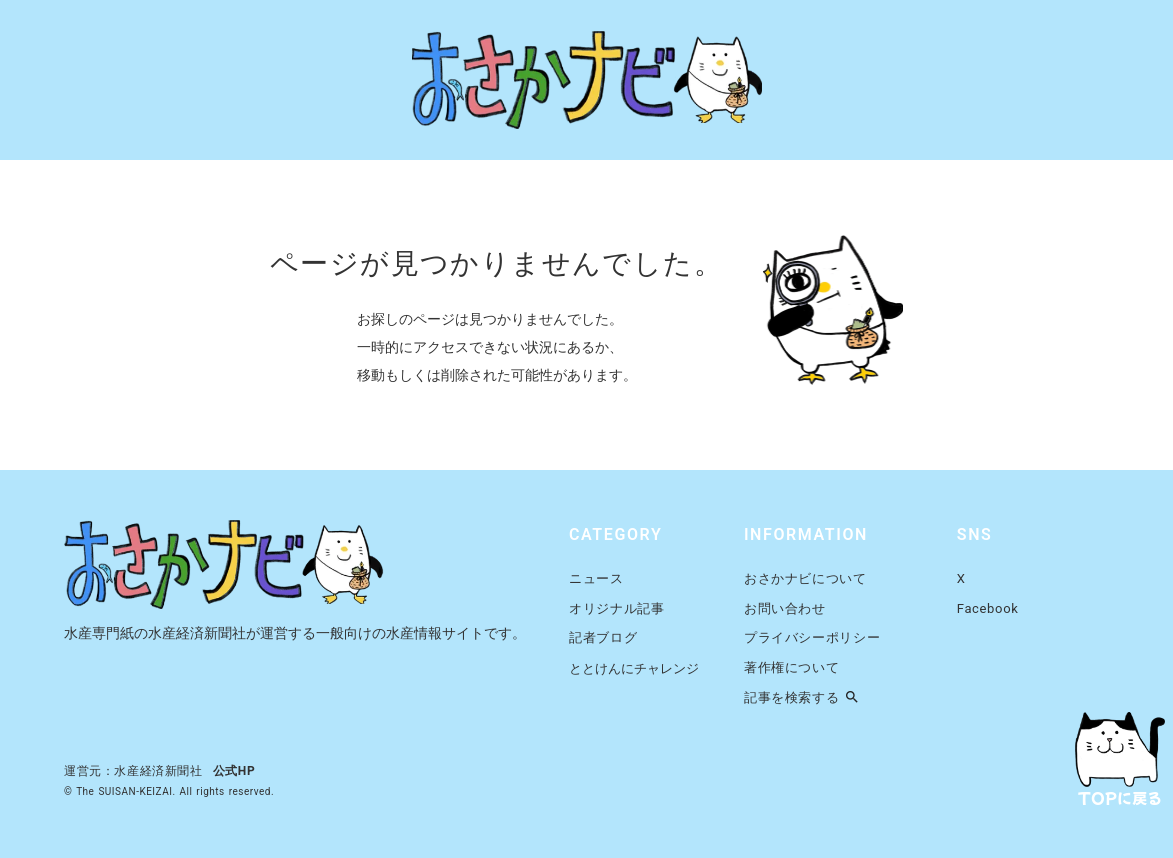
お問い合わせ (785, 608)
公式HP (234, 771)
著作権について (792, 667)
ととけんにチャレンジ (634, 668)
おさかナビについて (805, 578)
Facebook (988, 608)
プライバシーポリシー (812, 637)
